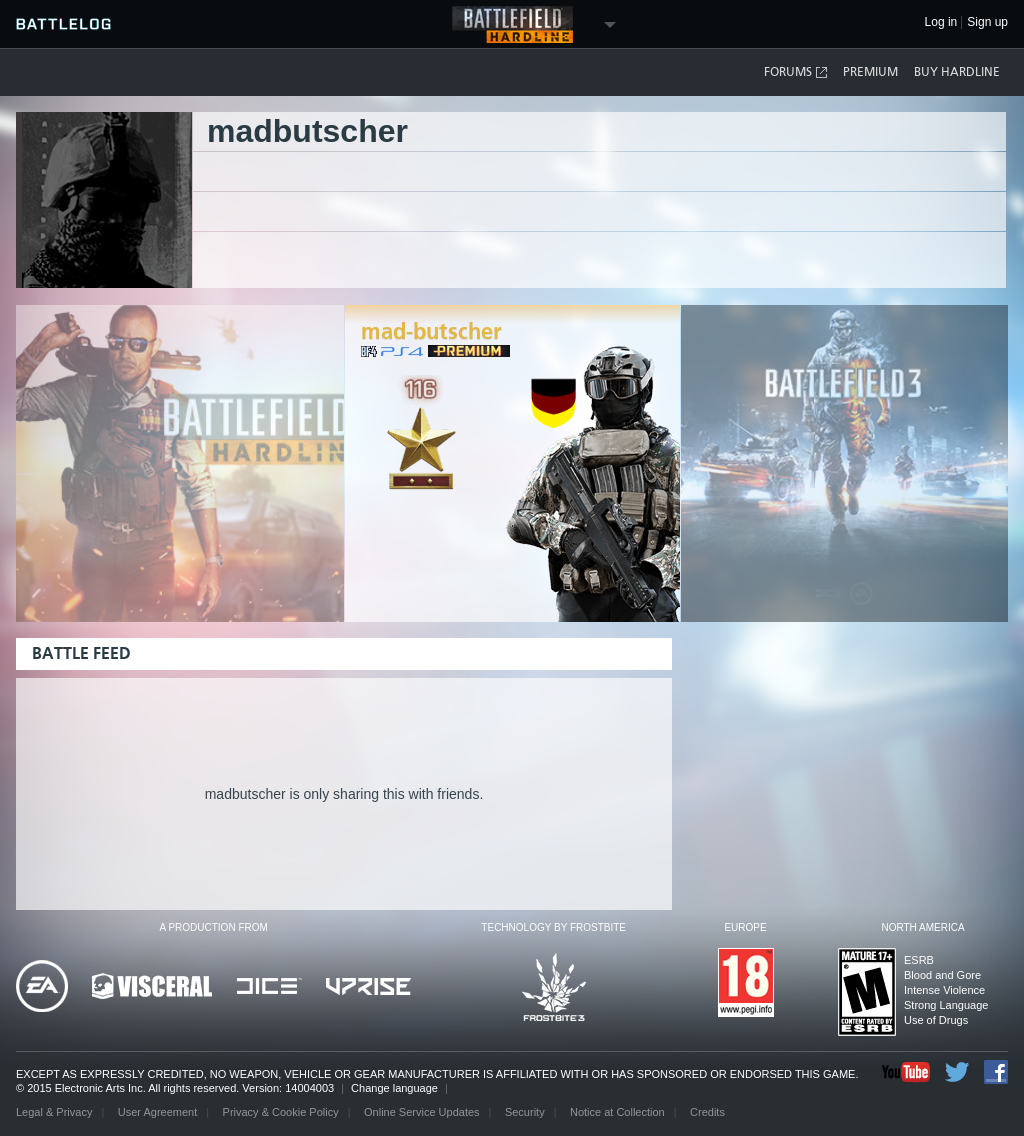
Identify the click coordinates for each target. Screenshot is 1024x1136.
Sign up (987, 22)
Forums (796, 72)
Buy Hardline (957, 72)
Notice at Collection (617, 1112)
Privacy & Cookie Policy (281, 1112)
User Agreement (157, 1112)
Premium (870, 72)
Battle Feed (81, 653)
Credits (707, 1112)
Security (525, 1112)
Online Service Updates (422, 1112)
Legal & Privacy (54, 1112)
